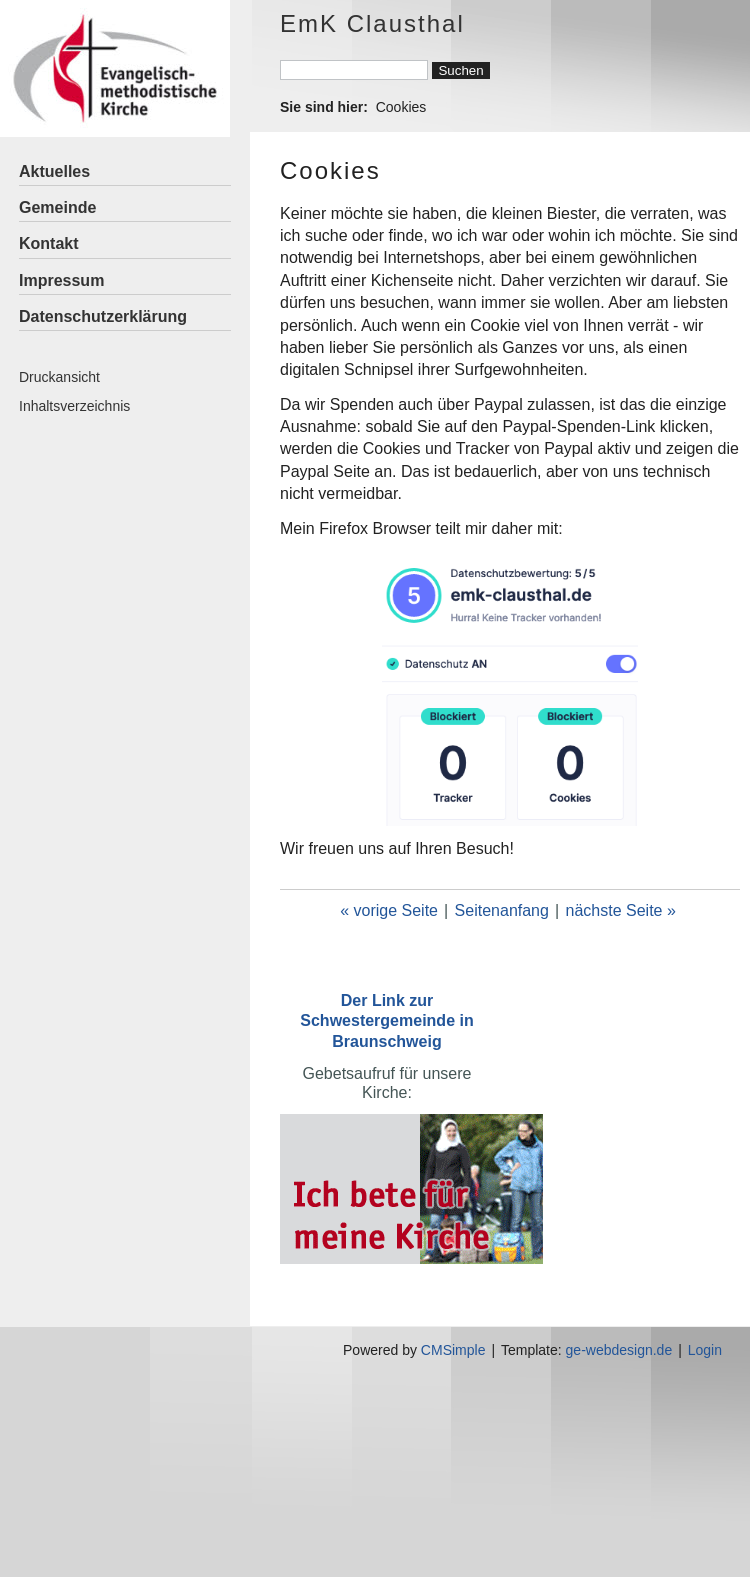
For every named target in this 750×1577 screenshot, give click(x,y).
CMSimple (453, 1350)
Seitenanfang (502, 910)
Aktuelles (54, 171)
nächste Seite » (621, 910)
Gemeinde (57, 207)
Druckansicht (59, 377)
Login (705, 1350)
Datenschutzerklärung (103, 316)
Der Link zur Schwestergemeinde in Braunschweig (386, 1020)
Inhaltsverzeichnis (74, 406)
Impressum (61, 280)
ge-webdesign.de (619, 1350)
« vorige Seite (389, 910)
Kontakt (49, 243)
